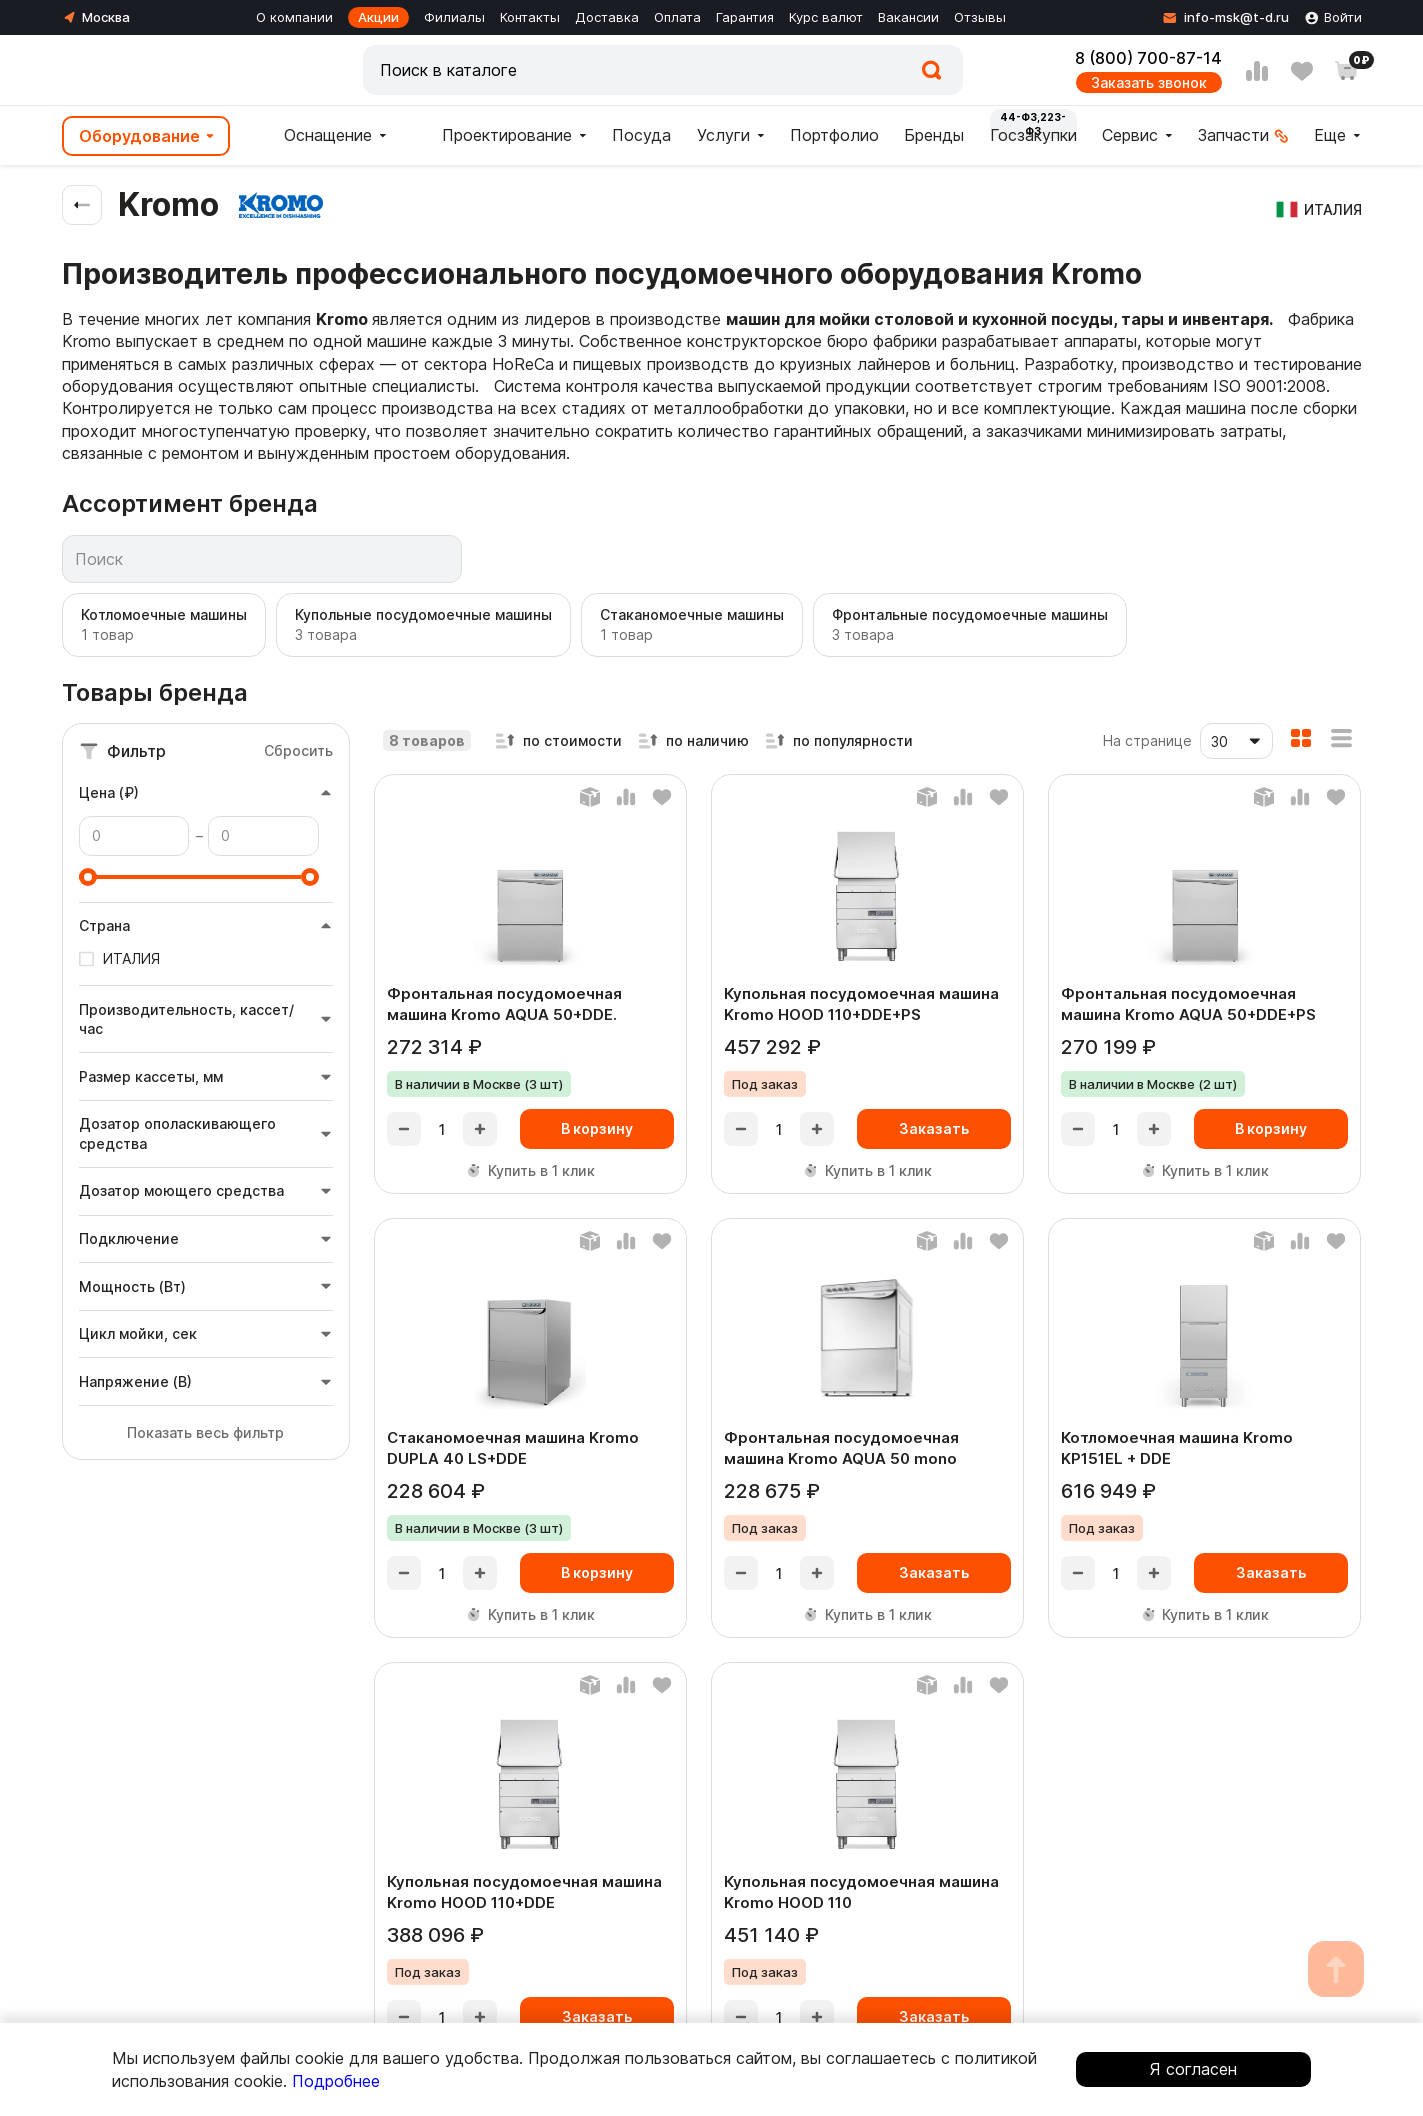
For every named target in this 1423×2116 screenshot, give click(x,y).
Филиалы (454, 17)
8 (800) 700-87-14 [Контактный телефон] (1148, 58)
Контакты (530, 17)
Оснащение (313, 137)
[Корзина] (1347, 71)
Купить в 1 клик (530, 1170)
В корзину (597, 1128)
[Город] (96, 17)
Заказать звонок (1149, 82)
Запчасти (1233, 135)
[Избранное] (1302, 71)
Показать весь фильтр (205, 1432)
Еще (1330, 135)
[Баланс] (590, 797)
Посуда (641, 135)
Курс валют (826, 17)
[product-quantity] (442, 1129)
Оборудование (139, 136)
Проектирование (492, 137)
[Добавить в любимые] (662, 797)
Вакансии (908, 17)
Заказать (934, 1128)
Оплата (677, 17)
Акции (378, 17)
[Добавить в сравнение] (626, 797)
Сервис (1130, 135)
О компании (294, 17)
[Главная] (162, 70)
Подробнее (336, 2081)
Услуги (723, 135)
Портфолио (834, 135)
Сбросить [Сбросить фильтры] (298, 750)
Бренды (934, 135)
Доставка (607, 17)
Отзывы (980, 17)
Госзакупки (1033, 135)
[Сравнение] (1257, 71)
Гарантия (745, 17)
